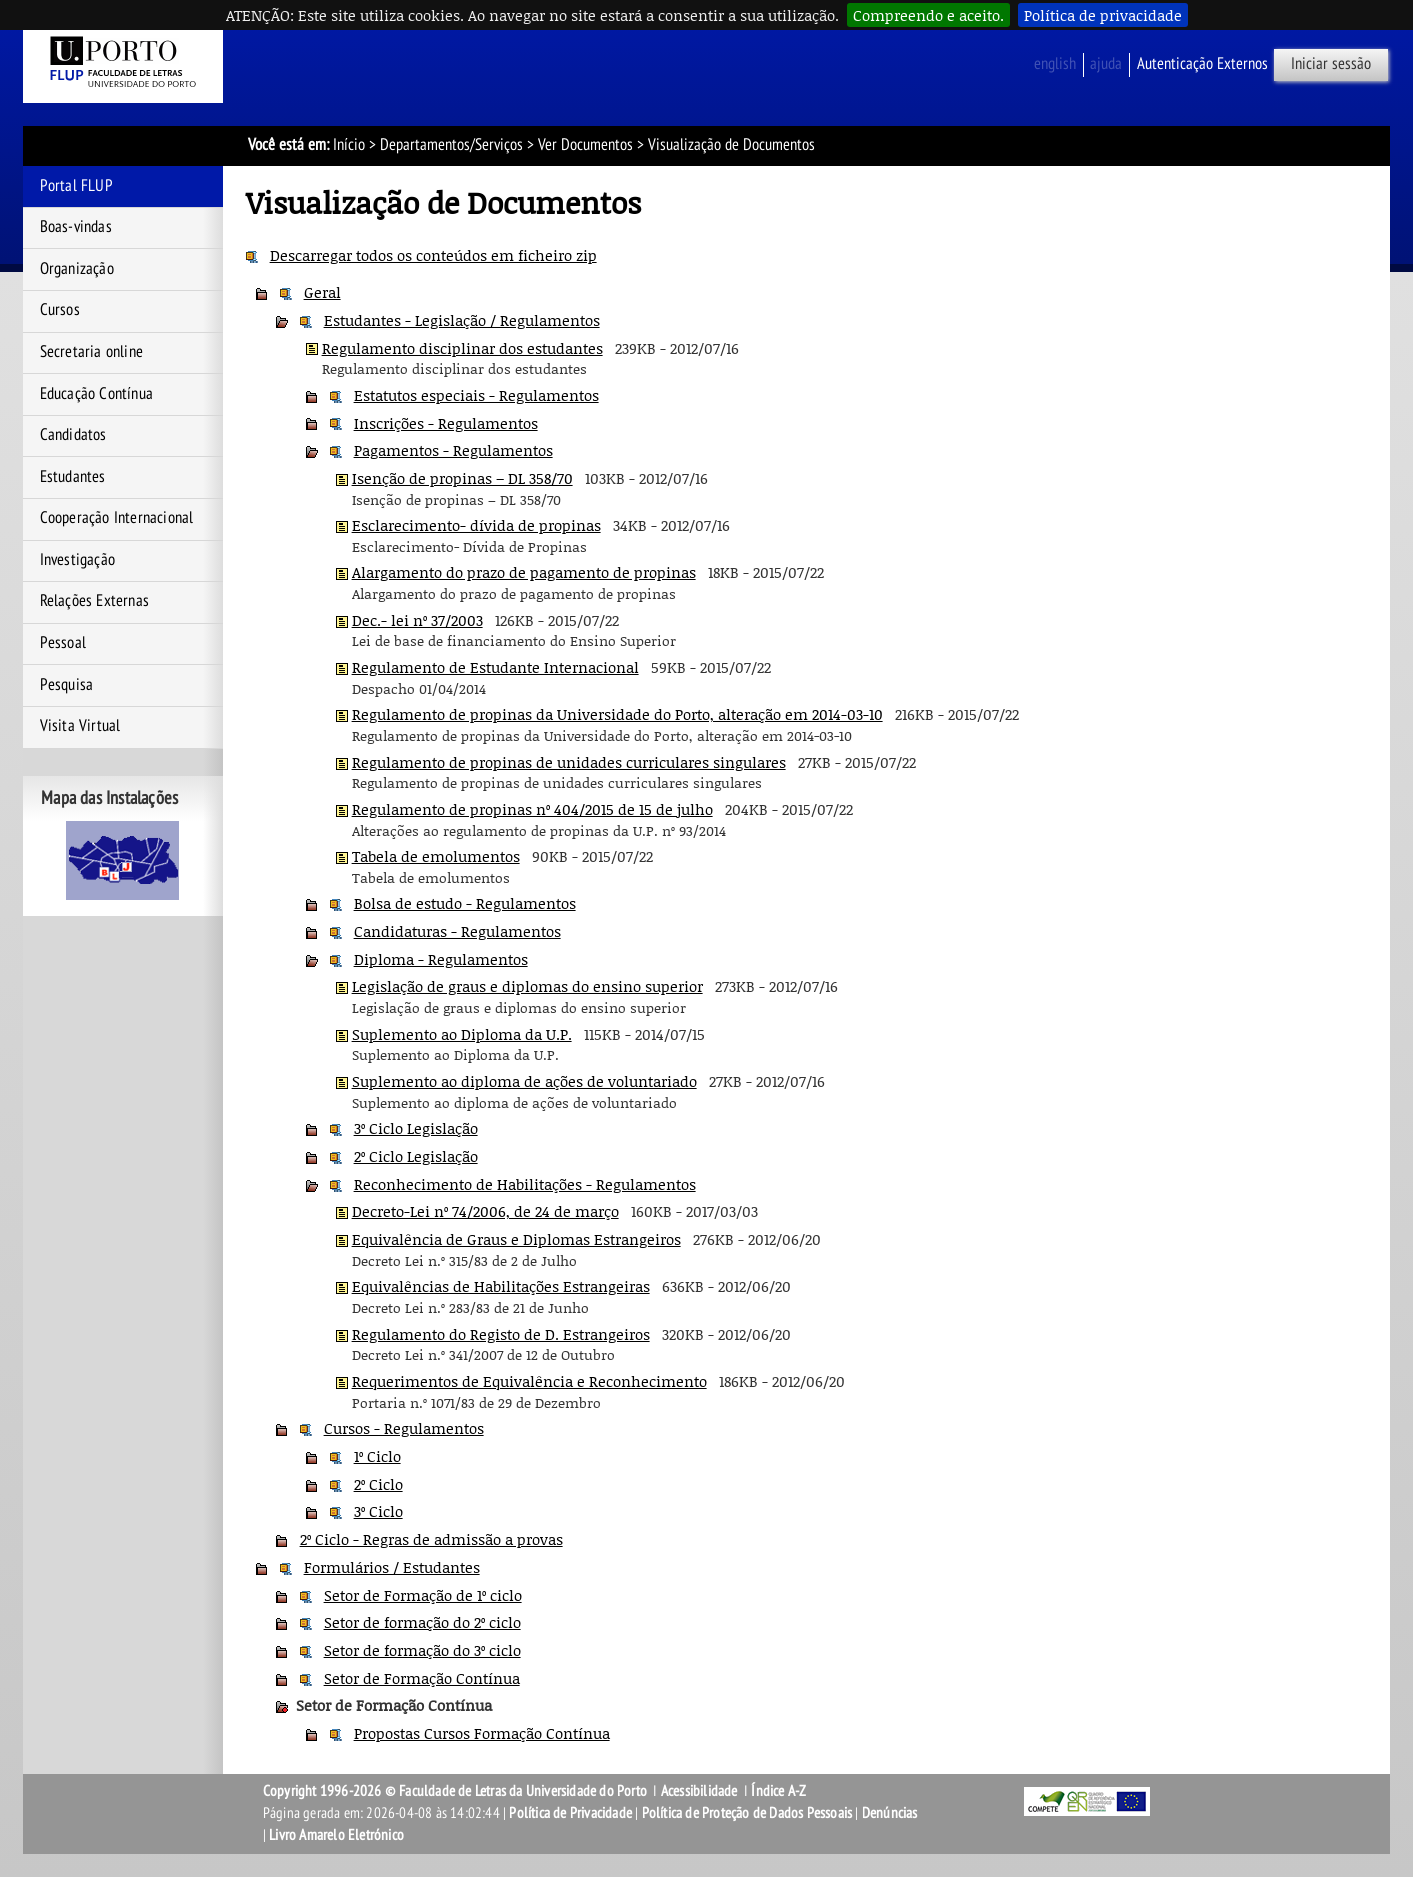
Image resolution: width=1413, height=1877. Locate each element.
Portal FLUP (76, 186)
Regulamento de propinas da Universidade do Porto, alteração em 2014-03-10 (617, 714)
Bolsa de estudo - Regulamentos (465, 903)
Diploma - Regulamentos (441, 959)
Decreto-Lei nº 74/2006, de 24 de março (485, 1211)
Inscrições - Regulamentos (446, 423)
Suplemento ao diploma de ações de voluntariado (524, 1081)
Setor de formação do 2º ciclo (422, 1622)
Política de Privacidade (570, 1813)
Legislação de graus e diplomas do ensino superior (527, 986)
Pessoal (63, 643)
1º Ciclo (377, 1456)
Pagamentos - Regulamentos (453, 450)
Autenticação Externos (1202, 64)
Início (349, 145)
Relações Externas (94, 601)
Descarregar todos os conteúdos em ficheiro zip (433, 255)
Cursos (60, 310)
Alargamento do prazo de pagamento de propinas (524, 572)
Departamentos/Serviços (451, 145)
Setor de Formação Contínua (422, 1678)
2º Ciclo (378, 1484)
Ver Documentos (585, 145)
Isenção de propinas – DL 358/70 (462, 478)
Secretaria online (91, 352)
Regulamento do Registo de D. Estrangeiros (501, 1334)
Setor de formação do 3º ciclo (422, 1650)
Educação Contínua (96, 394)
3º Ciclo (378, 1511)
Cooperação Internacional (117, 518)
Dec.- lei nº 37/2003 (417, 620)
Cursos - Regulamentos (404, 1428)
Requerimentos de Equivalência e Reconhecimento (529, 1381)
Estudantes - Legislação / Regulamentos (462, 320)
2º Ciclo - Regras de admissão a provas (431, 1539)
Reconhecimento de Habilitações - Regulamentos (525, 1184)
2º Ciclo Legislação (416, 1156)
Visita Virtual (80, 726)
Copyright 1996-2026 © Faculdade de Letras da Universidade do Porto (456, 1791)
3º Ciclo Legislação (416, 1128)
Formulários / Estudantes (392, 1567)
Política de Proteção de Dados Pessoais (747, 1813)
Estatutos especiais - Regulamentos (476, 395)
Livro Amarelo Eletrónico (336, 1835)
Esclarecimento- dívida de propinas (476, 525)
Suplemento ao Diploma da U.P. (462, 1034)
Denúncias (890, 1813)
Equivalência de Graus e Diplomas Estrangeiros (516, 1239)
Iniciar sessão (1331, 64)
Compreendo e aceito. (928, 15)
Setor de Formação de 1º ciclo (423, 1595)
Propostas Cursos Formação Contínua (482, 1733)
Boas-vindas (76, 227)
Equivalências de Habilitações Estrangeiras (501, 1286)
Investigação (77, 560)
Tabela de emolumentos (436, 856)
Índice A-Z (778, 1791)
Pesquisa (67, 685)
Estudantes (73, 477)
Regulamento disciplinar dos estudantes (462, 348)
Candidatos (73, 435)
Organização (77, 269)
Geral (322, 292)
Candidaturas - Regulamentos (457, 931)
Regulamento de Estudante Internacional (495, 667)
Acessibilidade (699, 1791)
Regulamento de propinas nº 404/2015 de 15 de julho (532, 809)
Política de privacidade (1103, 15)
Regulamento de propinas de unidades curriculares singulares (569, 762)
